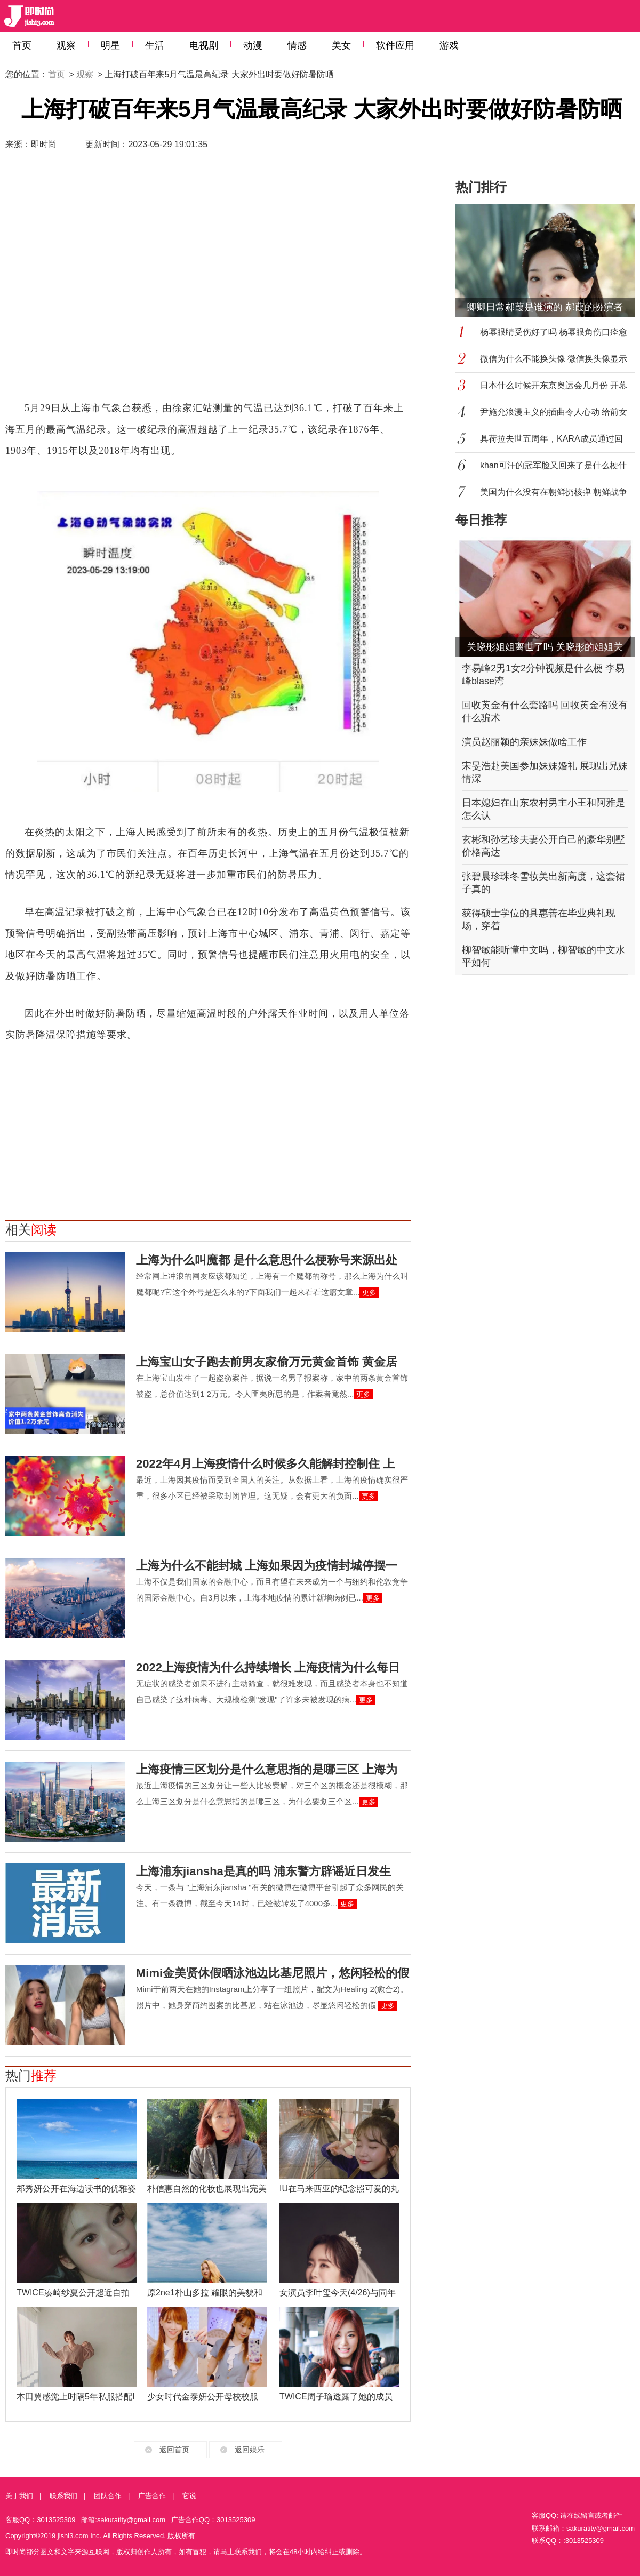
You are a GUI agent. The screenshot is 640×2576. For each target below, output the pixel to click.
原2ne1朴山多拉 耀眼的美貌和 (204, 2292)
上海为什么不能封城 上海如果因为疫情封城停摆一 (266, 1565)
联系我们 (63, 2496)
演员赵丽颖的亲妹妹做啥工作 (524, 742)
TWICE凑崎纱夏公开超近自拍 (73, 2292)
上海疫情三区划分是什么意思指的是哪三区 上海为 (266, 1769)
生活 (154, 45)
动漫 (252, 45)
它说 (189, 2496)
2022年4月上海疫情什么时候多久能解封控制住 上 (265, 1463)
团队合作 (108, 2496)
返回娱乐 (250, 2449)
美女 (341, 45)
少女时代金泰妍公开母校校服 (202, 2396)
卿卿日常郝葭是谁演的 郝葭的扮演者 (545, 307)
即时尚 (44, 144)
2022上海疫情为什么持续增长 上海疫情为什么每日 (268, 1667)
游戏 (449, 45)
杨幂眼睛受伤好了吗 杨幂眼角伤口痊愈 (553, 332)
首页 (21, 45)
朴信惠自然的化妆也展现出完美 (207, 2188)
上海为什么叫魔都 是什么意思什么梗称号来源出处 (266, 1260)
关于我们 (19, 2496)
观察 (66, 45)
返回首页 (174, 2449)
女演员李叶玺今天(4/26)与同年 (337, 2292)
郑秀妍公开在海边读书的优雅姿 (76, 2188)
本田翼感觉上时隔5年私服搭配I (75, 2396)
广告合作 (152, 2496)
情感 (297, 45)
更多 (369, 1293)
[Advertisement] (105, 284)
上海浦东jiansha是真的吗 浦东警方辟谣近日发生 (263, 1871)
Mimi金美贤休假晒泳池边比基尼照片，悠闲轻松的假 (272, 1973)
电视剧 (203, 45)
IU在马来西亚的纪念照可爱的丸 (339, 2188)
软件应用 (395, 45)
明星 (110, 45)
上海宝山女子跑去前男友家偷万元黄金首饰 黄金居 (266, 1362)
